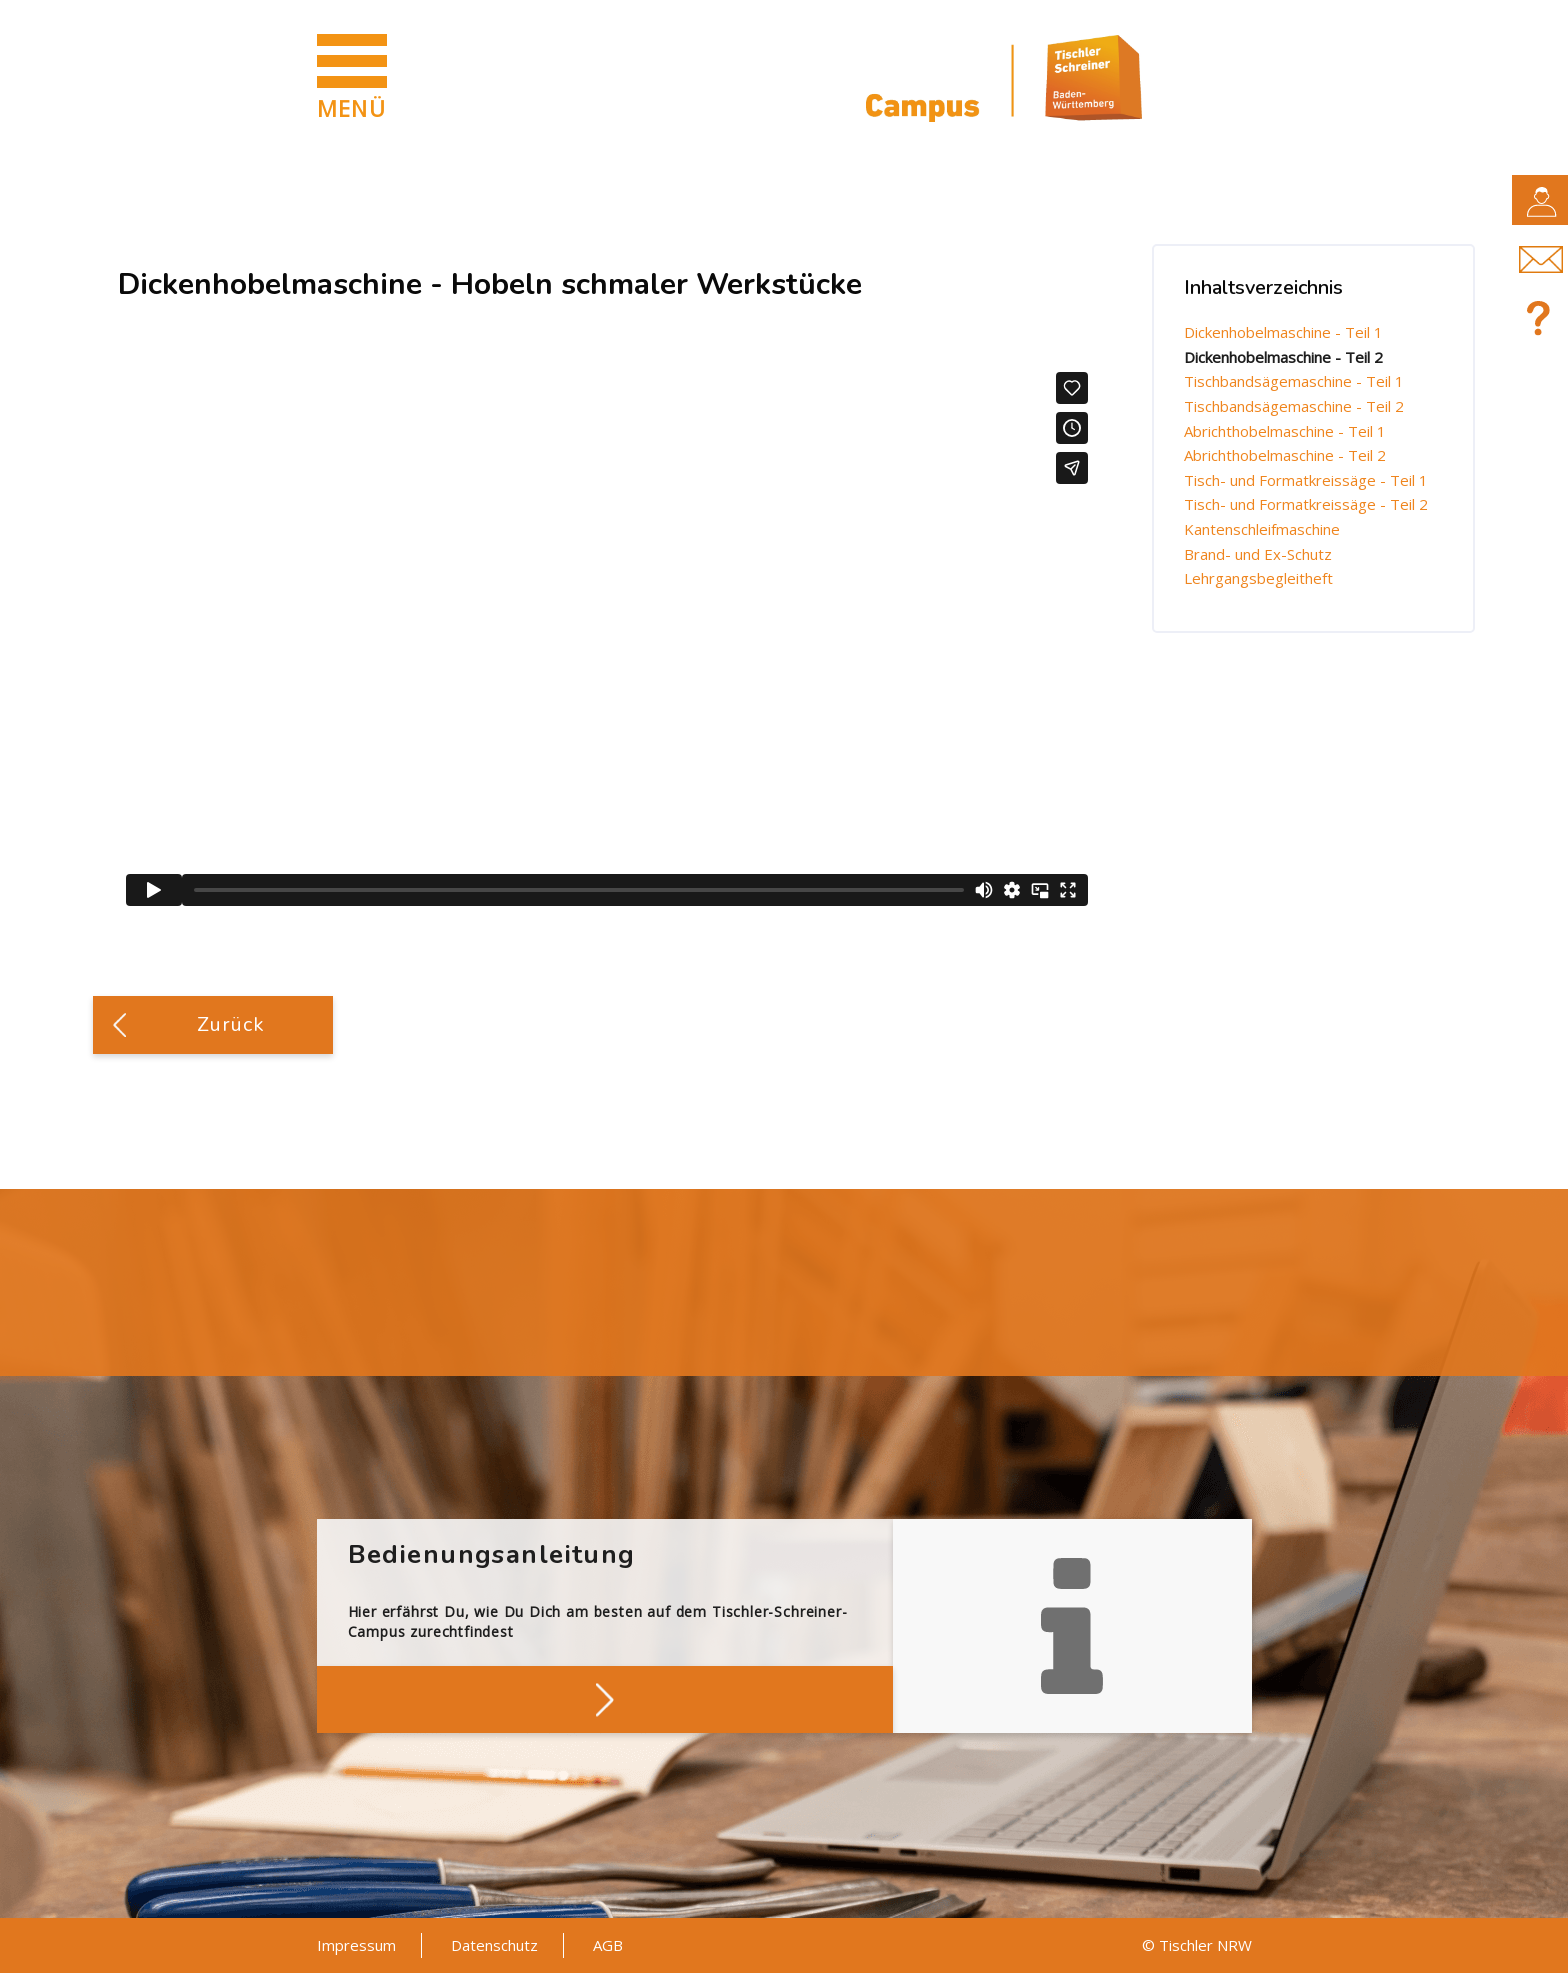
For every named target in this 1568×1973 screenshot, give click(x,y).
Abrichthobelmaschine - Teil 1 (1285, 431)
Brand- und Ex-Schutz (1258, 554)
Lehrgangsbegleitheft (1258, 578)
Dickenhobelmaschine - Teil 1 (1283, 332)
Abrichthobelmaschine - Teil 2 (1285, 455)
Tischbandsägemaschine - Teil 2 (1294, 406)
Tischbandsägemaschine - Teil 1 (1294, 381)
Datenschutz (494, 1945)
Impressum (356, 1945)
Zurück (231, 1024)
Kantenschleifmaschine (1262, 529)
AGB (608, 1945)
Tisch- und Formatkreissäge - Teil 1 (1306, 480)
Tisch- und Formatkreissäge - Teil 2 (1306, 504)
